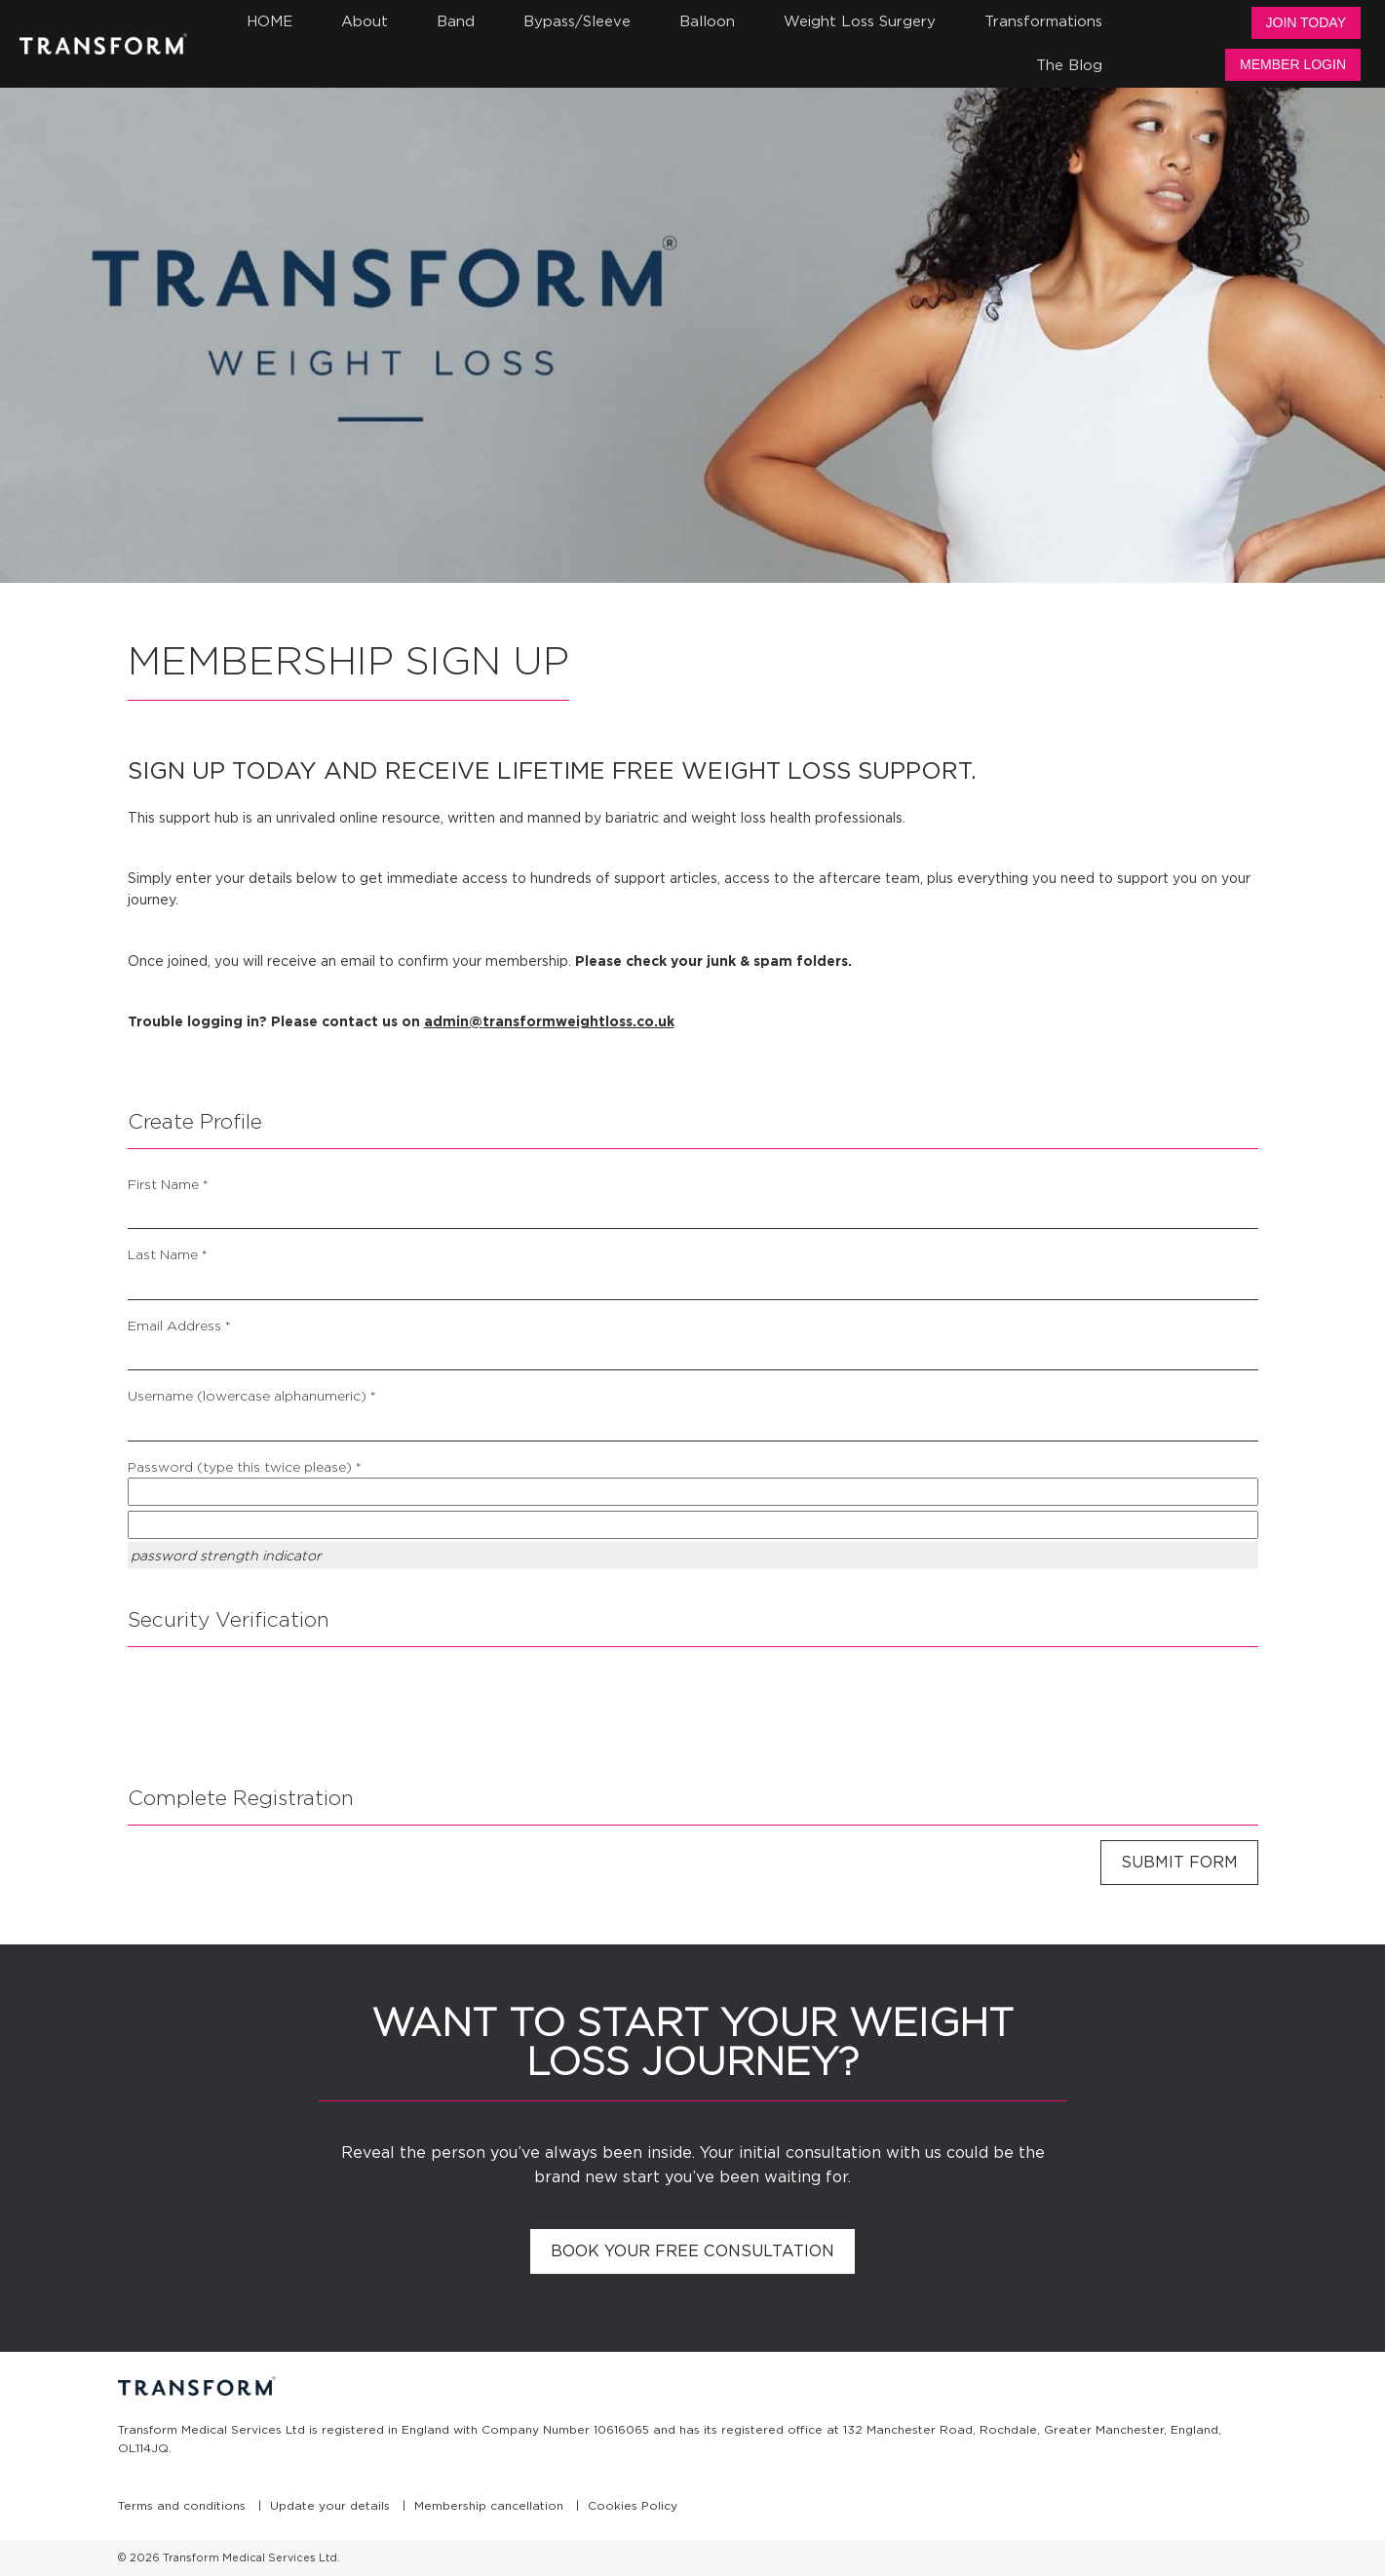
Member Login (1293, 64)
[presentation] (276, 1710)
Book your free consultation (692, 2251)
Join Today (1306, 22)
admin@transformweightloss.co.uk (549, 1021)
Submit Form (1179, 1862)
